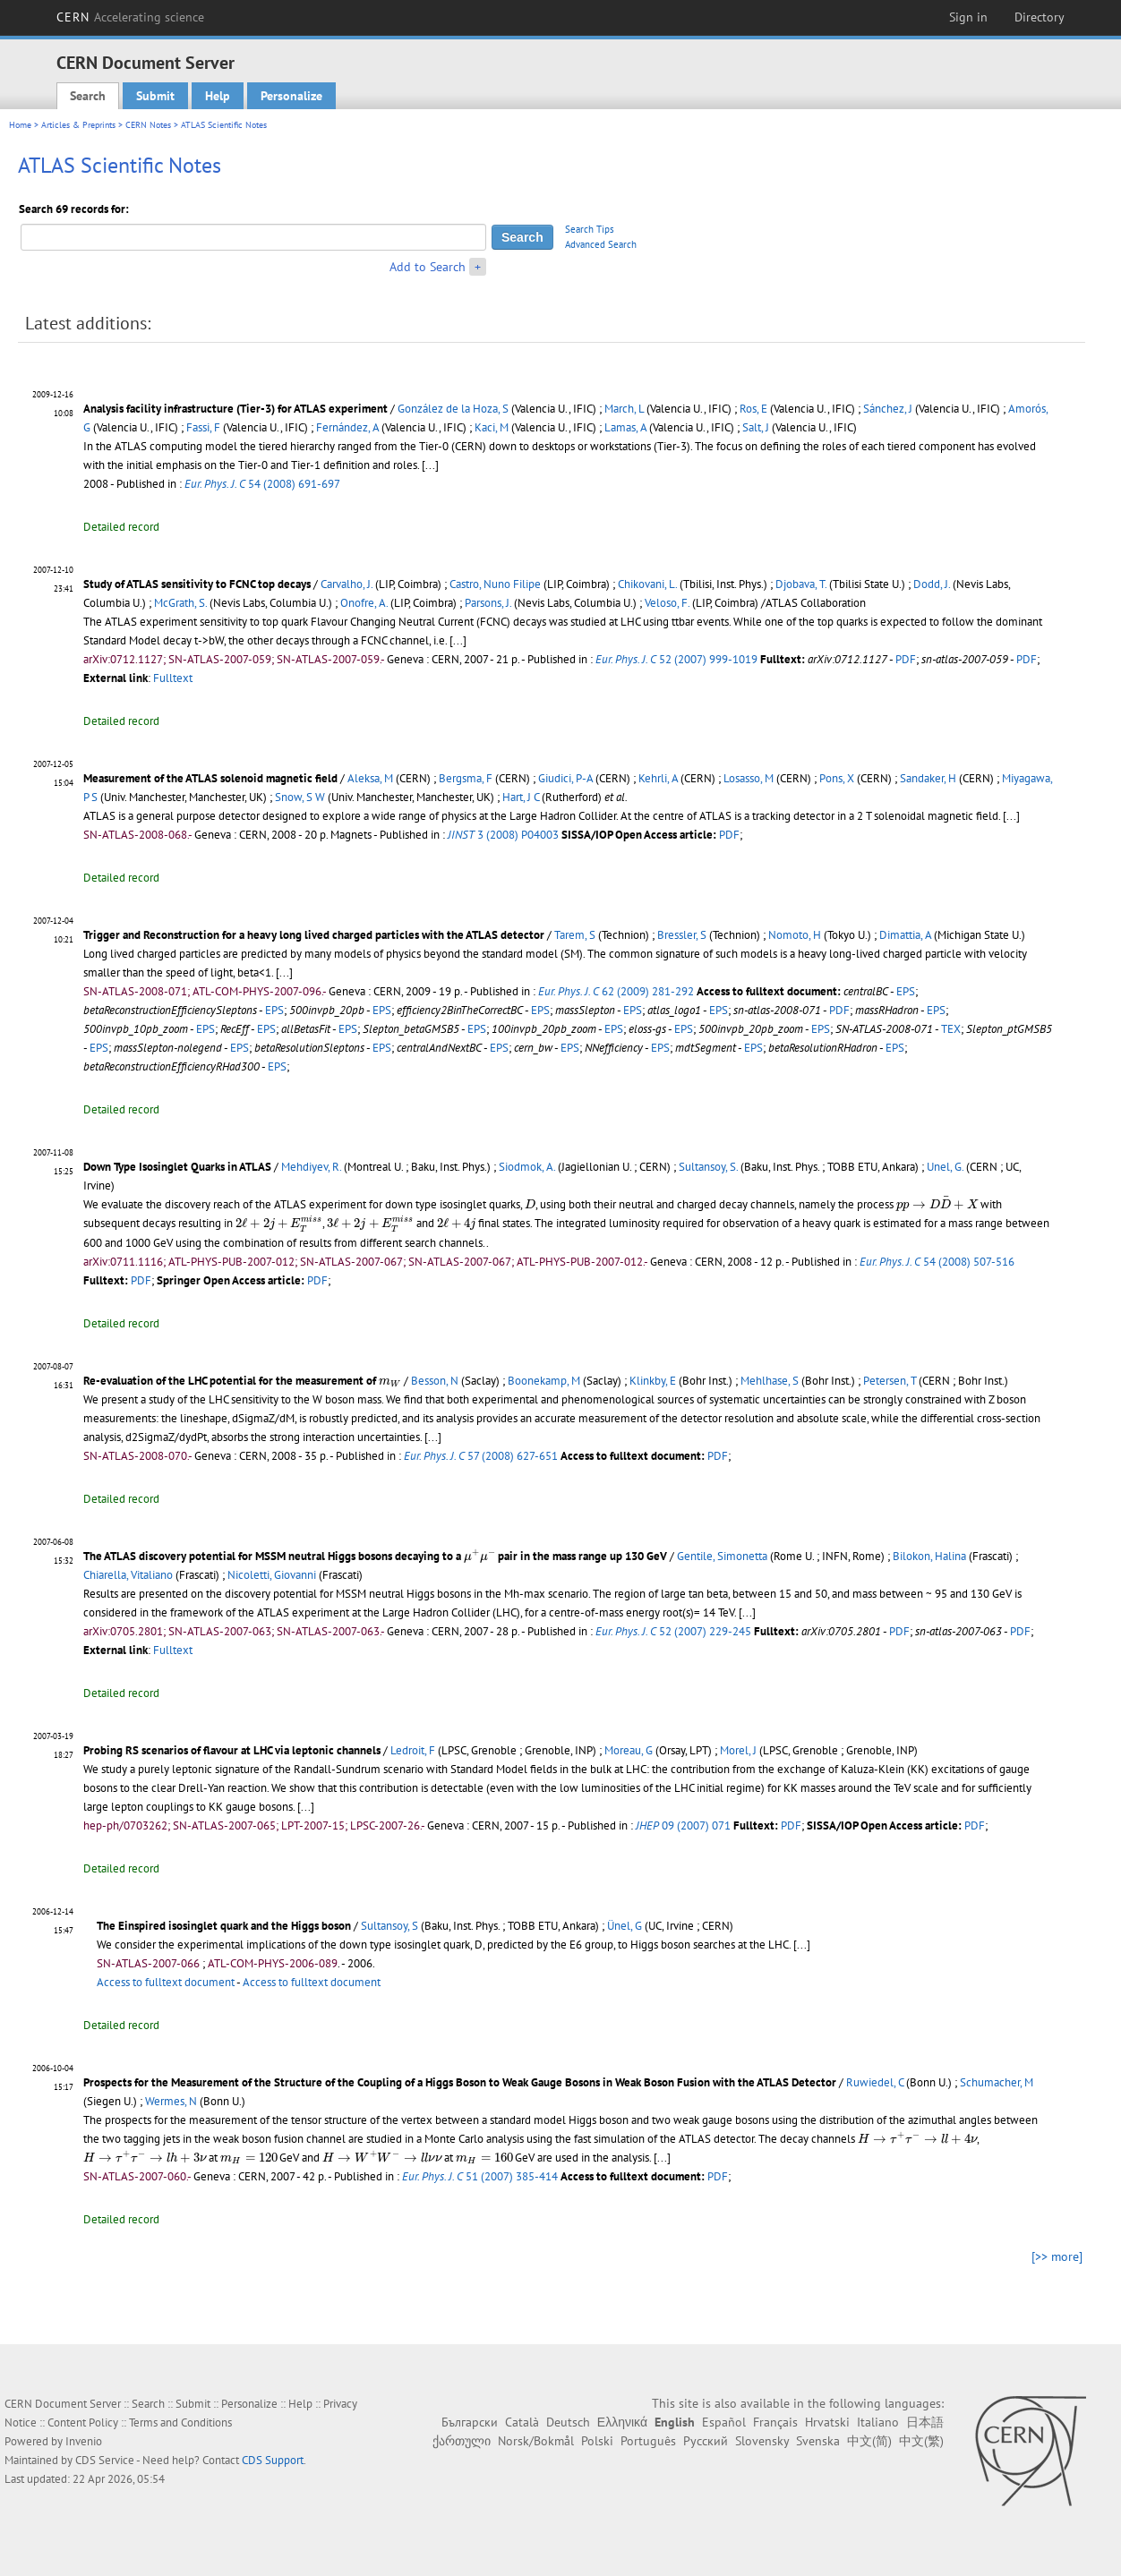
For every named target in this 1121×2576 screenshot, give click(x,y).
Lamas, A (625, 427)
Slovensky (762, 2441)
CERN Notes (148, 125)
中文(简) (869, 2441)
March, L (624, 408)
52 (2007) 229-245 (673, 1631)
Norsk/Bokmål (536, 2441)
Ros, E (753, 408)
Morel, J (738, 1750)
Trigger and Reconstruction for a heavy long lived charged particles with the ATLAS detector (313, 935)
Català (522, 2422)
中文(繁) (921, 2441)
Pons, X (836, 778)
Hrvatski (827, 2422)
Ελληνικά (622, 2422)
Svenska (818, 2441)
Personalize (291, 96)
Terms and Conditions (180, 2422)
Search (88, 96)
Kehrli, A (658, 778)
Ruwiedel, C (874, 2082)
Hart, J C (520, 797)
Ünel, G (624, 1925)
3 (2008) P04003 (503, 834)
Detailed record (121, 526)
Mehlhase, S (769, 1380)
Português (648, 2441)
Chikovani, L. (647, 584)
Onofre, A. (364, 602)
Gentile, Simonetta (722, 1556)
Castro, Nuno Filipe (495, 584)
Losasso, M (748, 778)
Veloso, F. (667, 602)
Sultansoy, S (389, 1925)
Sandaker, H (928, 778)
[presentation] (530, 1203)
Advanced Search (601, 244)
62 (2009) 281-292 (616, 991)
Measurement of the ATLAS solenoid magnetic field (210, 778)
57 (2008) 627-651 (481, 1455)
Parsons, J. (488, 602)
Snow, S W (300, 797)
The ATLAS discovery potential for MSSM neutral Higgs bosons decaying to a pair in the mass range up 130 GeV (375, 1556)
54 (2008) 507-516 (937, 1261)
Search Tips (589, 229)
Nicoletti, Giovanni (271, 1574)
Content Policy (82, 2422)
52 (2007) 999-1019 (676, 659)
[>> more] (1056, 2256)
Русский (705, 2441)
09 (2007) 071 (683, 1825)
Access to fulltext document (166, 1982)
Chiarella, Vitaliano (128, 1574)
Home (20, 125)
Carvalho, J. (346, 584)
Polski (597, 2441)
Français (775, 2422)
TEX (951, 1028)
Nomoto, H (794, 935)
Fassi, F (203, 427)
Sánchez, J (887, 408)
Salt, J (755, 427)
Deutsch (568, 2422)
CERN (130, 17)
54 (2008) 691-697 (262, 483)
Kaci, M (492, 427)
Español (724, 2422)
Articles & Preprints (78, 125)
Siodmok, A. (527, 1166)
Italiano (878, 2422)
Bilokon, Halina (929, 1556)
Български (469, 2422)
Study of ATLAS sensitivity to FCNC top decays (197, 584)
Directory (1039, 17)
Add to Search (427, 267)
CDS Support (273, 2460)
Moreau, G (628, 1750)
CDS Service (104, 2460)
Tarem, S (574, 935)
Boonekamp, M (544, 1380)
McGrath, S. (180, 602)
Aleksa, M (370, 778)
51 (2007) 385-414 (480, 2176)
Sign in (968, 17)
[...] (457, 640)
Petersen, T (889, 1380)
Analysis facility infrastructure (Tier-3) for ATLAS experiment (235, 408)
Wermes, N (171, 2101)
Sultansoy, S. (708, 1166)
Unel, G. (945, 1166)
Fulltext (173, 678)
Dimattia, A (905, 935)
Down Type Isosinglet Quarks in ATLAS (177, 1166)
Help (217, 96)
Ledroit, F (412, 1750)
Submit (155, 96)
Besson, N (434, 1380)
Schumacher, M (996, 2082)
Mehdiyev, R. (311, 1166)
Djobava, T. (800, 584)
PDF (905, 659)
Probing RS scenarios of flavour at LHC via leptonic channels (232, 1750)
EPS (905, 991)
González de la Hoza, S (453, 408)
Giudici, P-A (565, 778)
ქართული (461, 2441)
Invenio (83, 2441)
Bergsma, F (465, 778)
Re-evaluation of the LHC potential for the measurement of (242, 1380)
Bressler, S (681, 935)
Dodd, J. (931, 584)
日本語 (925, 2422)
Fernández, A (347, 427)
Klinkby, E (652, 1380)
